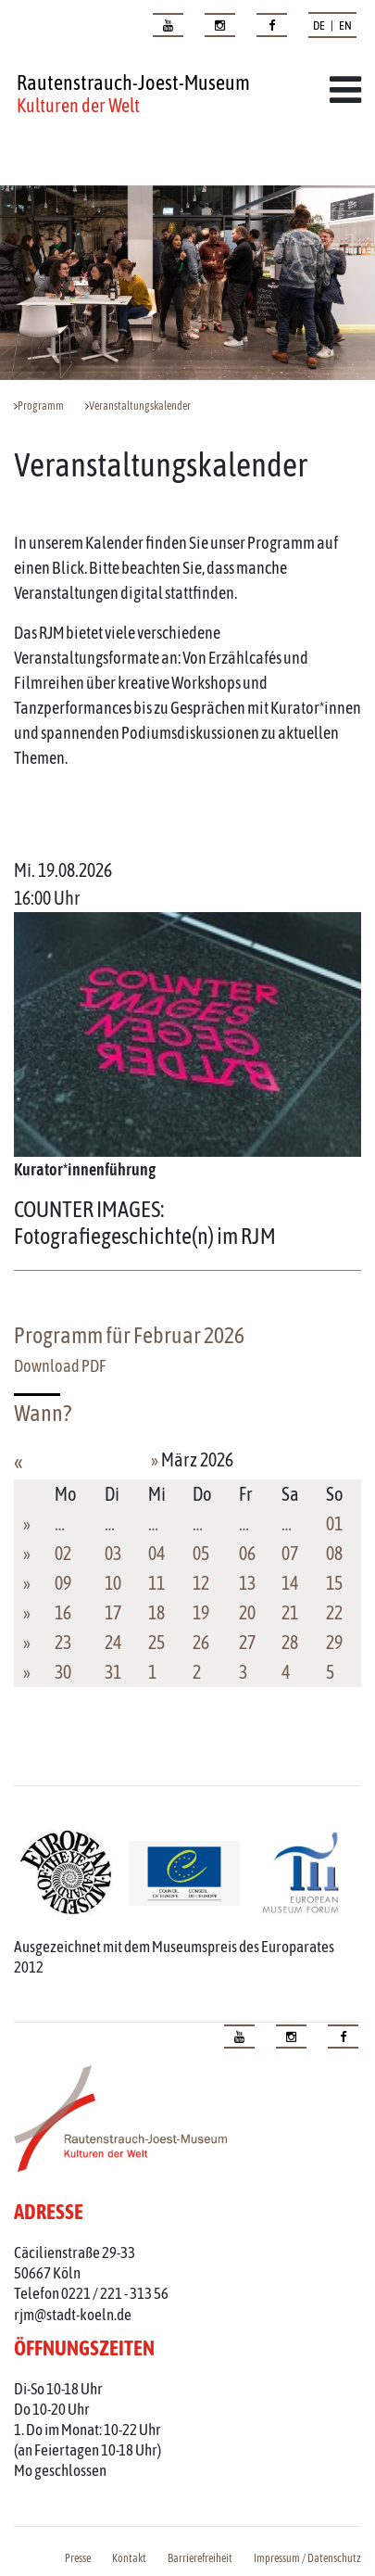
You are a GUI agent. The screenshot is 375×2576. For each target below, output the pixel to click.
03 (113, 1553)
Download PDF (60, 1366)
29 (334, 1642)
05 (201, 1553)
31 (113, 1671)
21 (289, 1612)
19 (201, 1612)
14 (289, 1582)
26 (201, 1642)
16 (63, 1612)
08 (334, 1553)
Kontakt (129, 2558)
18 (156, 1612)
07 (289, 1553)
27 (247, 1642)
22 (334, 1612)
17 (113, 1612)
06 (247, 1553)
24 (113, 1642)
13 (247, 1582)
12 (201, 1582)
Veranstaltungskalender (140, 406)
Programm (41, 406)
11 (156, 1582)
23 (63, 1642)
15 (334, 1582)
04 (156, 1553)
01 (334, 1523)
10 (113, 1582)
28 (289, 1642)
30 (63, 1671)
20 (247, 1612)
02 (63, 1553)
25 (156, 1642)
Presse (78, 2558)
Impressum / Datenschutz (307, 2558)
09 (63, 1582)
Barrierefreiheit (200, 2558)
